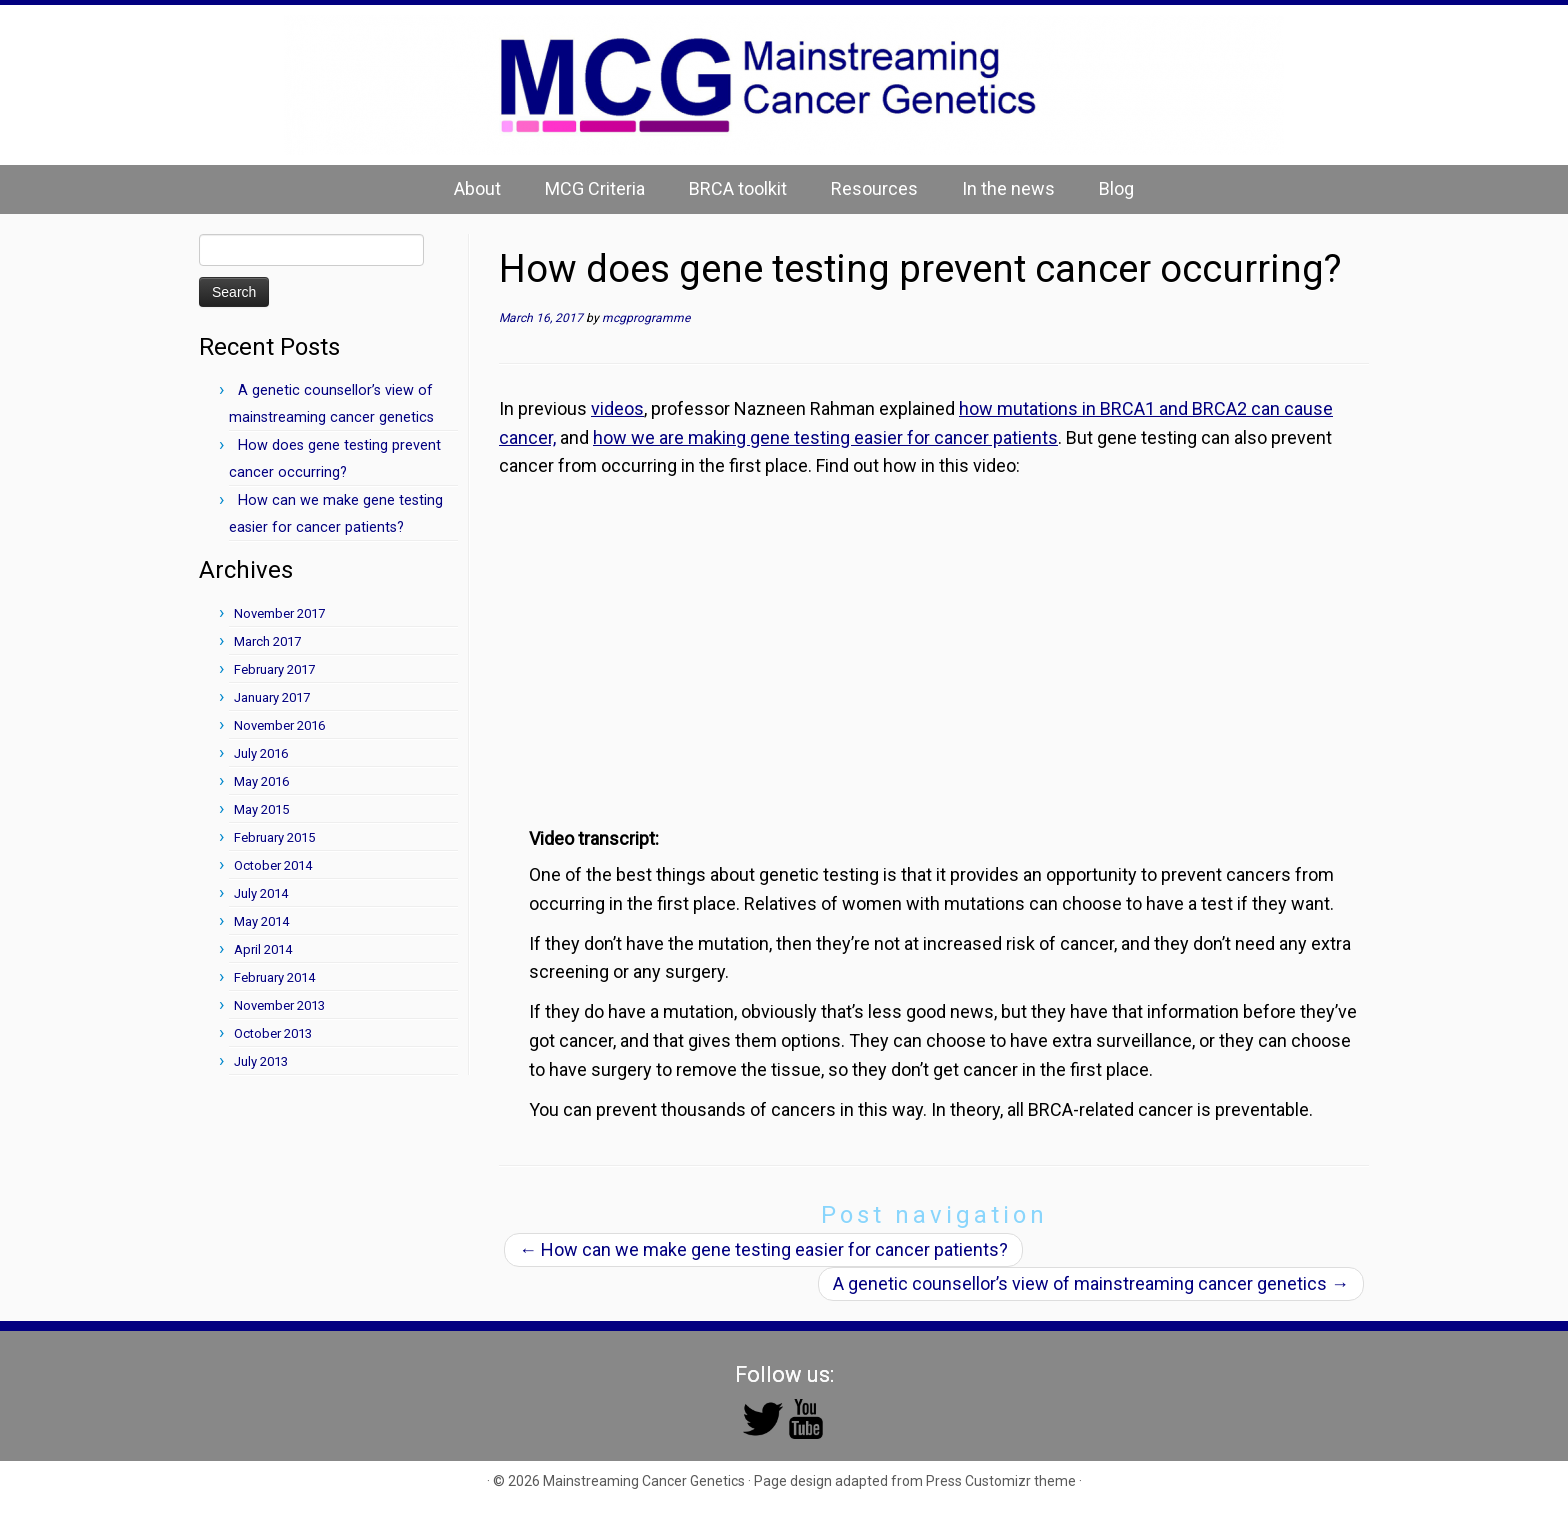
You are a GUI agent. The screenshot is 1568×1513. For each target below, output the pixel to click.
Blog (1116, 188)
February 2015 (274, 837)
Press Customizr (978, 1481)
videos (617, 408)
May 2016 (261, 781)
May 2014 (261, 921)
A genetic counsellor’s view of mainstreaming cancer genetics (1091, 1283)
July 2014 (261, 893)
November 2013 (279, 1005)
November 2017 (279, 613)
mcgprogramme (646, 318)
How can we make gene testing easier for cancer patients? (763, 1249)
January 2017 (272, 697)
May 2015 (261, 809)
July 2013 (261, 1061)
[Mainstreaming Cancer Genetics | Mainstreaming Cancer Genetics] (784, 85)
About (477, 188)
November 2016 (279, 725)
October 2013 (273, 1033)
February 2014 (274, 977)
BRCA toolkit (738, 188)
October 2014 (273, 865)
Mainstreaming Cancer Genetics (644, 1481)
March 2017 (267, 641)
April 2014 (263, 949)
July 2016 (261, 753)
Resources (874, 188)
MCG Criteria (595, 188)
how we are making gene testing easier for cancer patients (825, 437)
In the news (1008, 188)
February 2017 (274, 669)
